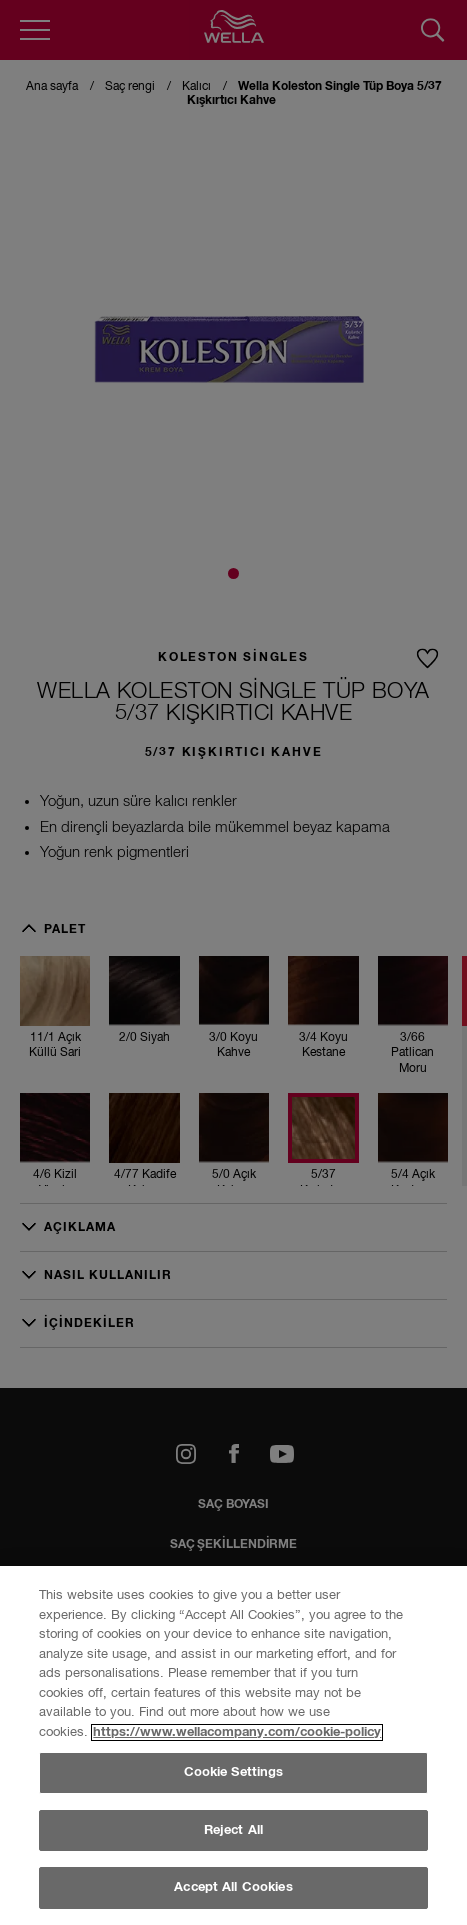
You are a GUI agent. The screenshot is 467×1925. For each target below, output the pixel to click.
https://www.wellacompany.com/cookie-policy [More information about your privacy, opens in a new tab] (237, 1831)
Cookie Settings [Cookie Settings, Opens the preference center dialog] (234, 1871)
